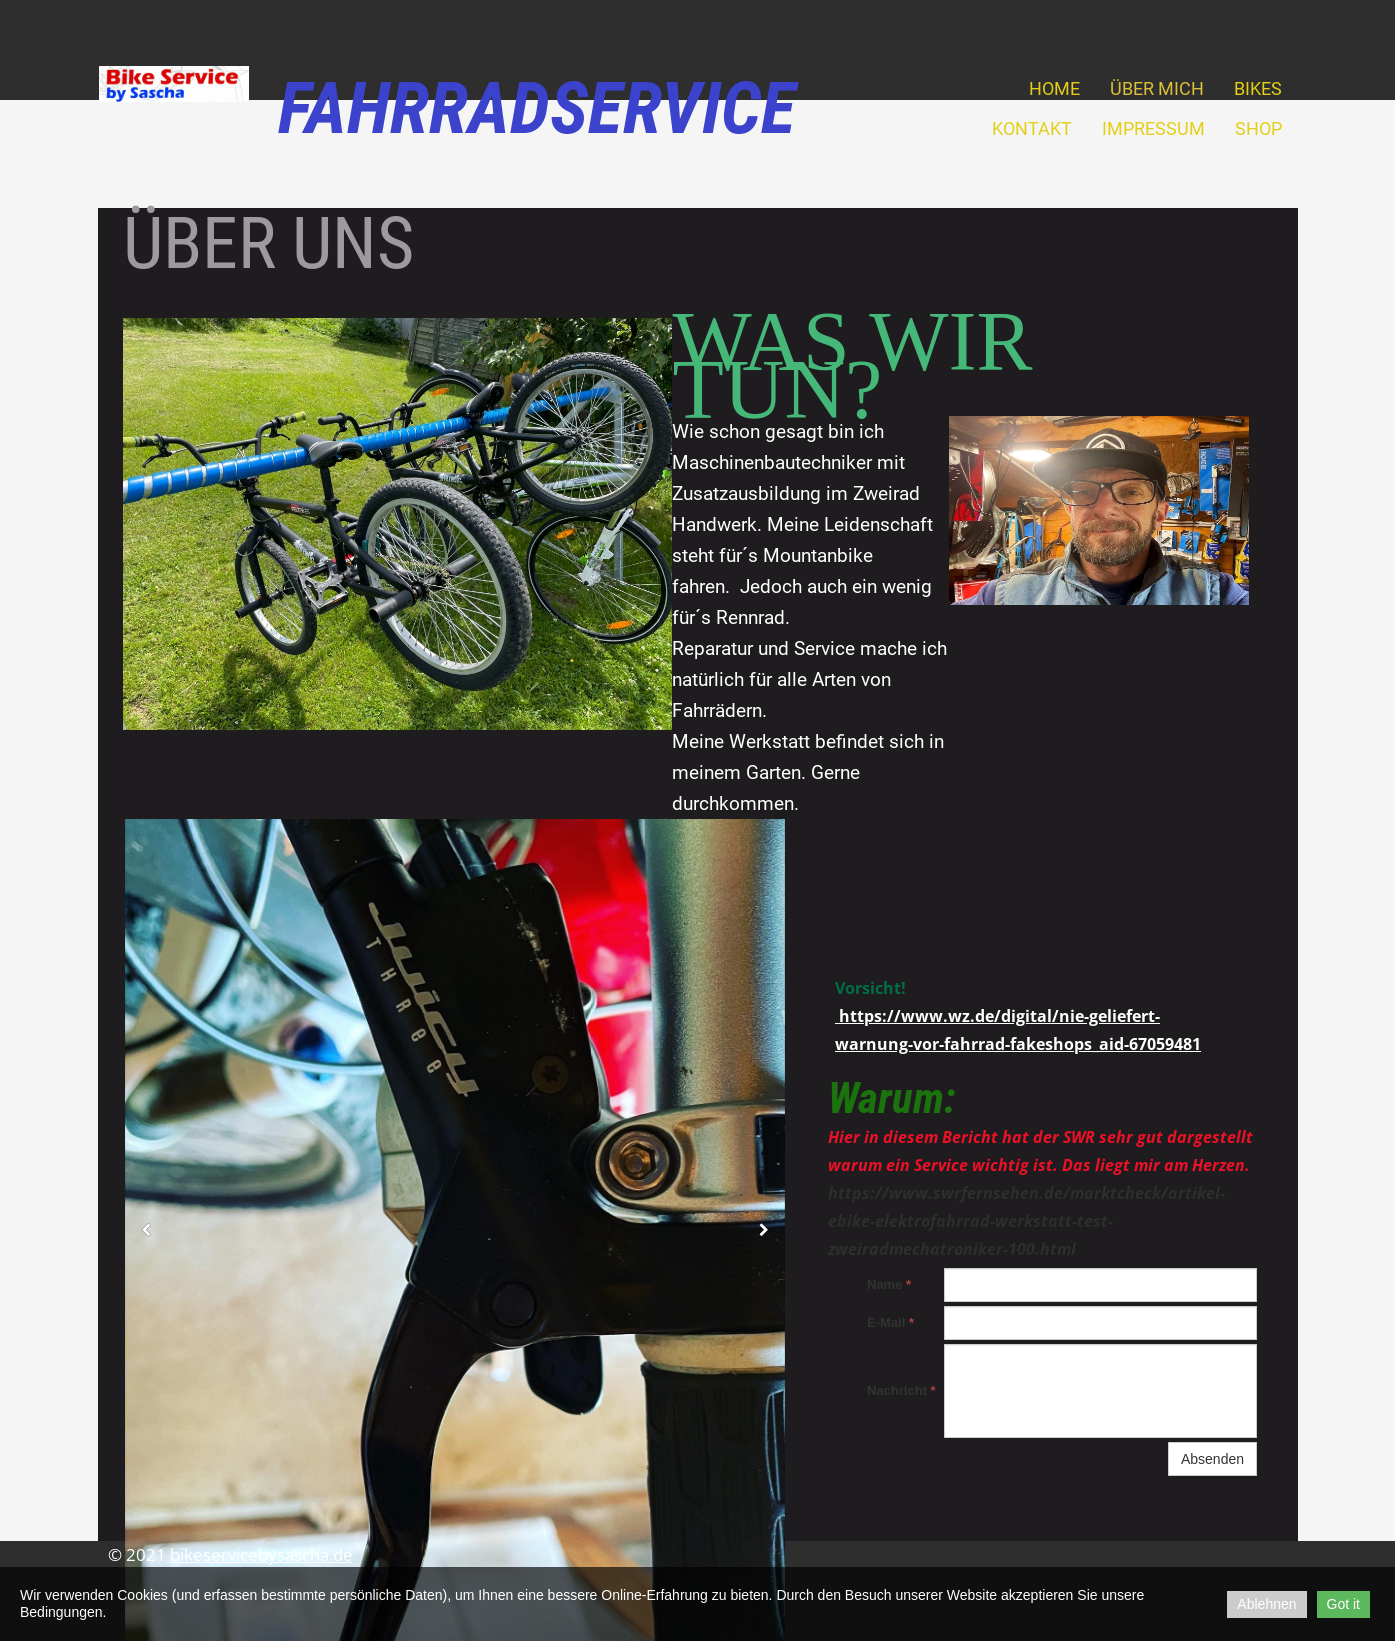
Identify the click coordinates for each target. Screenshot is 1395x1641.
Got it (1343, 1604)
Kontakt (1032, 128)
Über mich (1157, 88)
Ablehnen (1266, 1604)
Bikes (1258, 88)
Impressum (1153, 128)
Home (1054, 88)
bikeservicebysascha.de (261, 1554)
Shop (1258, 128)
